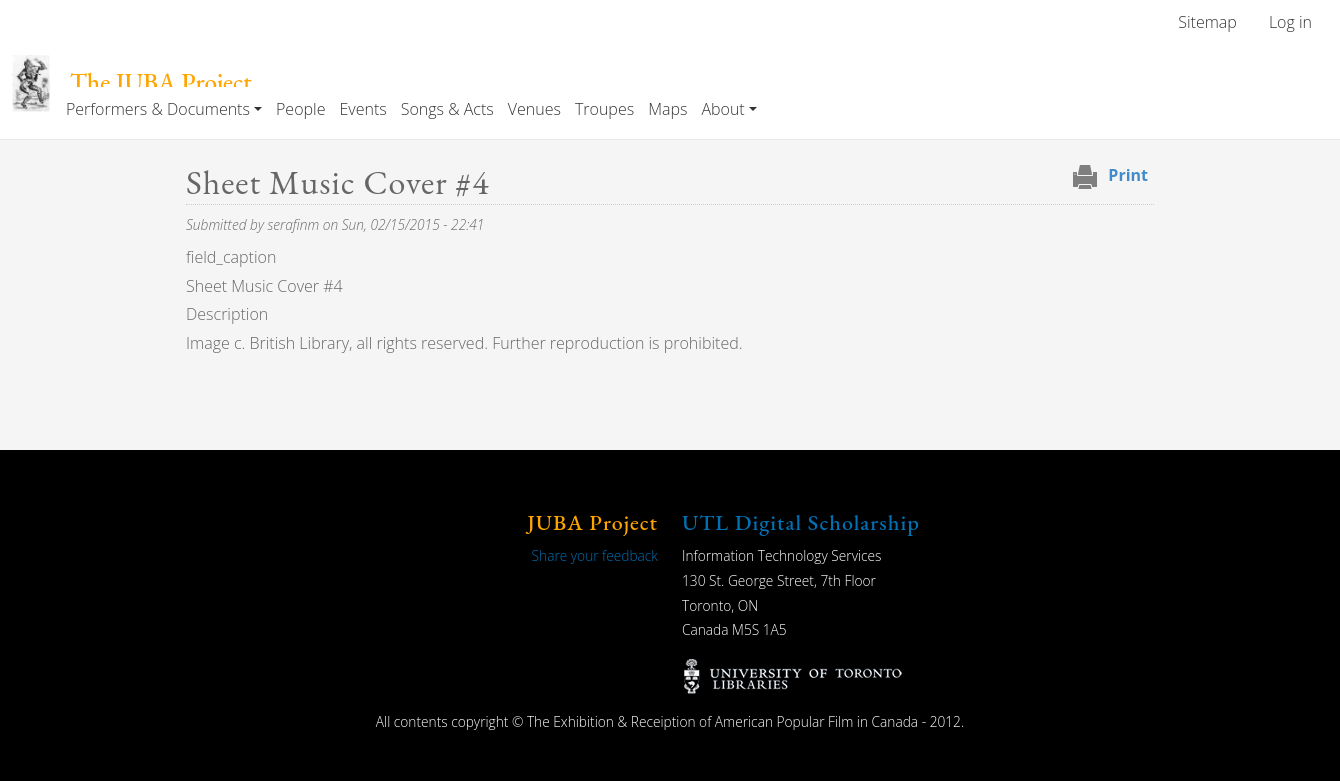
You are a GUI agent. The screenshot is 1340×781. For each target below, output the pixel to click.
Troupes (604, 109)
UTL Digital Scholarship (801, 522)
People (300, 109)
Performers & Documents (158, 109)
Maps (667, 109)
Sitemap (1207, 22)
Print (1128, 175)
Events (362, 109)
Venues (534, 109)
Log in (1290, 22)
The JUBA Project (161, 82)
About (722, 109)
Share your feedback (595, 555)
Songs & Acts (447, 109)
